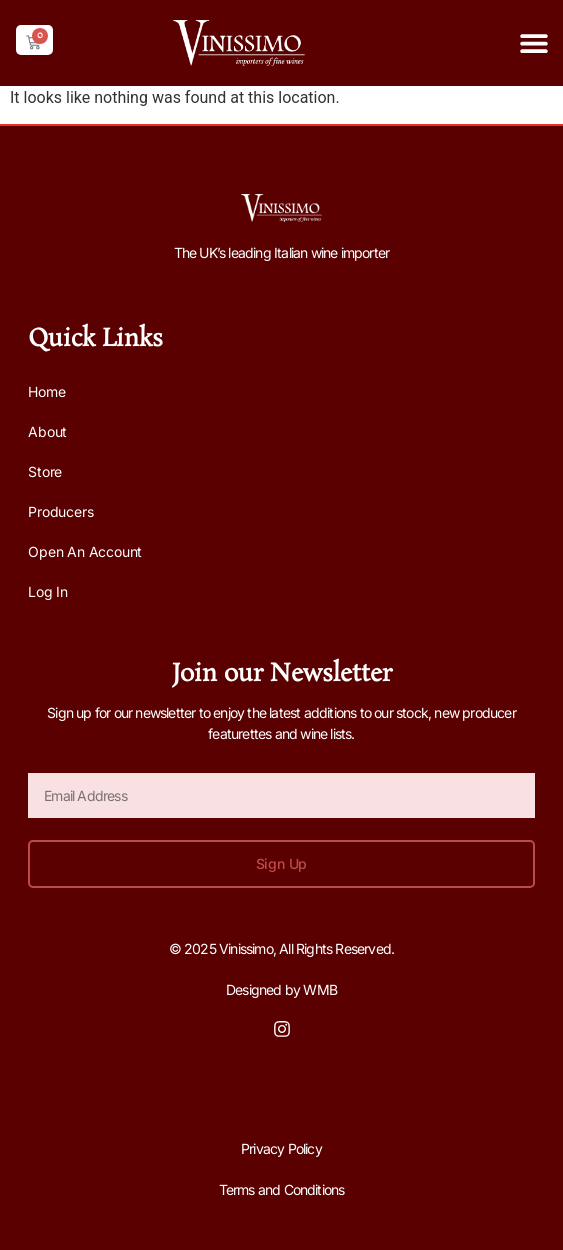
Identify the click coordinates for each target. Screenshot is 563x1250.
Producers (60, 511)
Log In (48, 591)
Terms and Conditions (282, 1189)
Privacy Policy (281, 1148)
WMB (320, 989)
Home (46, 391)
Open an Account (85, 551)
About (47, 431)
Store (45, 471)
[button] (534, 42)
